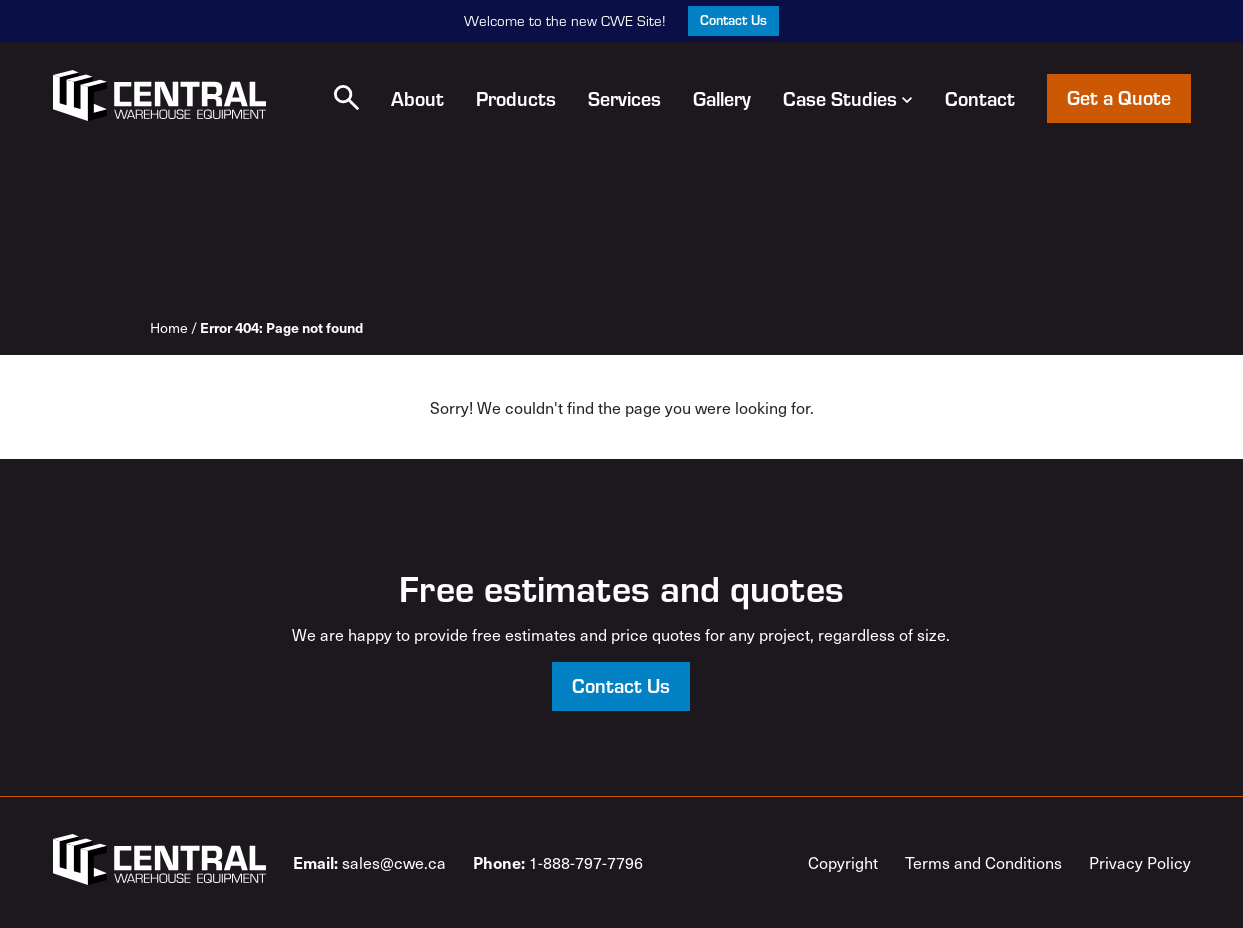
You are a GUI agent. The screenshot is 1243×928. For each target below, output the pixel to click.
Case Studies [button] (847, 98)
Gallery (722, 98)
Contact (980, 98)
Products (516, 98)
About (417, 98)
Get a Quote (1119, 96)
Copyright (843, 862)
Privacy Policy (1140, 862)
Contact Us (733, 19)
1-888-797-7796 (558, 862)
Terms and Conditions (983, 862)
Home (169, 327)
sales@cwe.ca (369, 862)
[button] (346, 97)
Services (624, 98)
